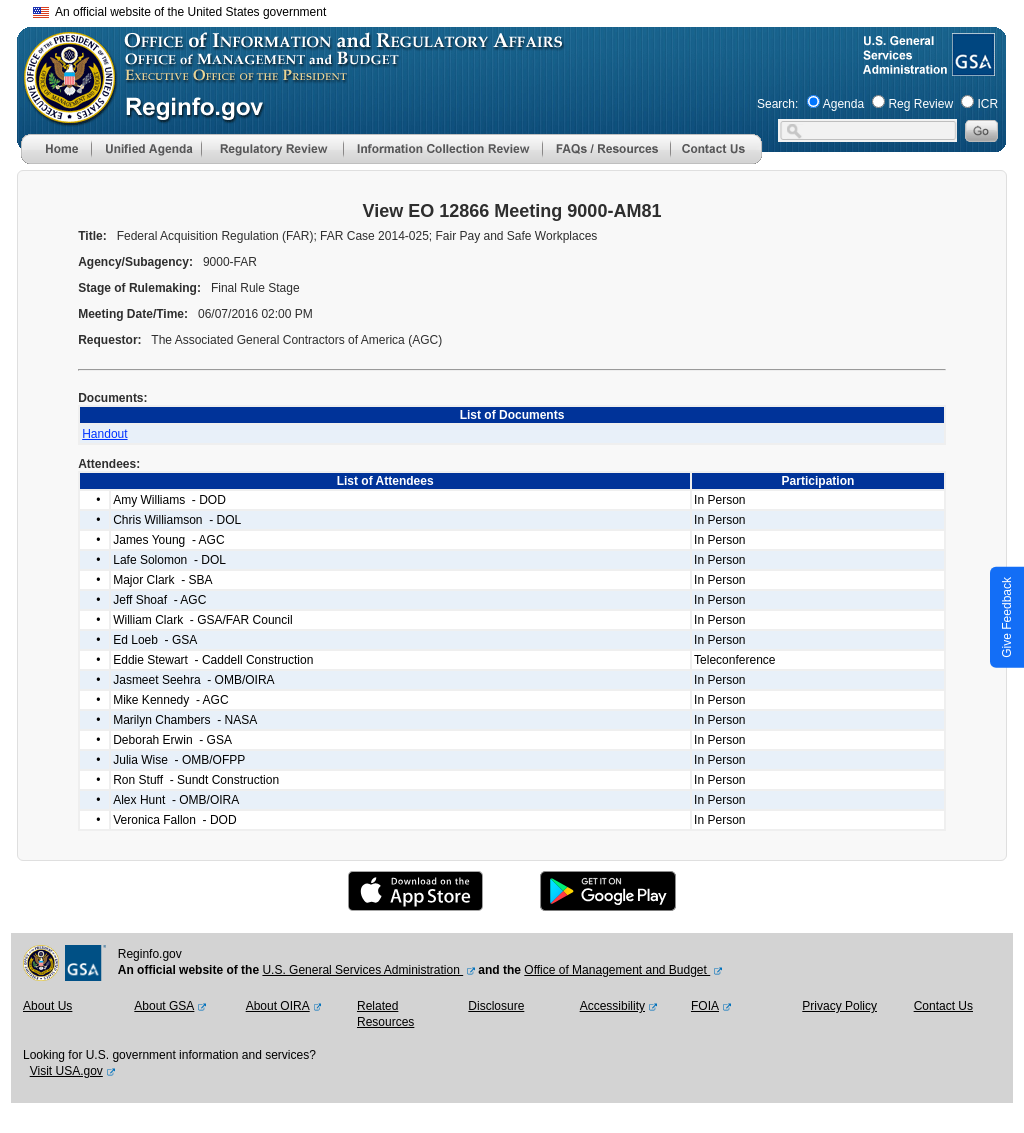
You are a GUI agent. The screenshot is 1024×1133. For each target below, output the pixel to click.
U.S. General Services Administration (362, 970)
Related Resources (385, 1014)
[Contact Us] (716, 160)
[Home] (56, 160)
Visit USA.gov (66, 1071)
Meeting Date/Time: (134, 314)
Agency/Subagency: (137, 262)
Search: (777, 104)
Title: (94, 236)
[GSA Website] (971, 68)
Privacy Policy (839, 1006)
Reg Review (920, 104)
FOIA (705, 1006)
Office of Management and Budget (617, 970)
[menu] (146, 149)
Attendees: (110, 464)
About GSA (164, 1006)
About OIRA (278, 1006)
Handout (104, 434)
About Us (47, 1006)
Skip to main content (524, 9)
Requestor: (111, 340)
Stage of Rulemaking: (141, 288)
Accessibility (612, 1006)
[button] (146, 149)
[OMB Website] (63, 115)
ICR (987, 104)
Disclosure (496, 1006)
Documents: (114, 398)
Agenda (843, 104)
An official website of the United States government (179, 12)
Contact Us (943, 1006)
